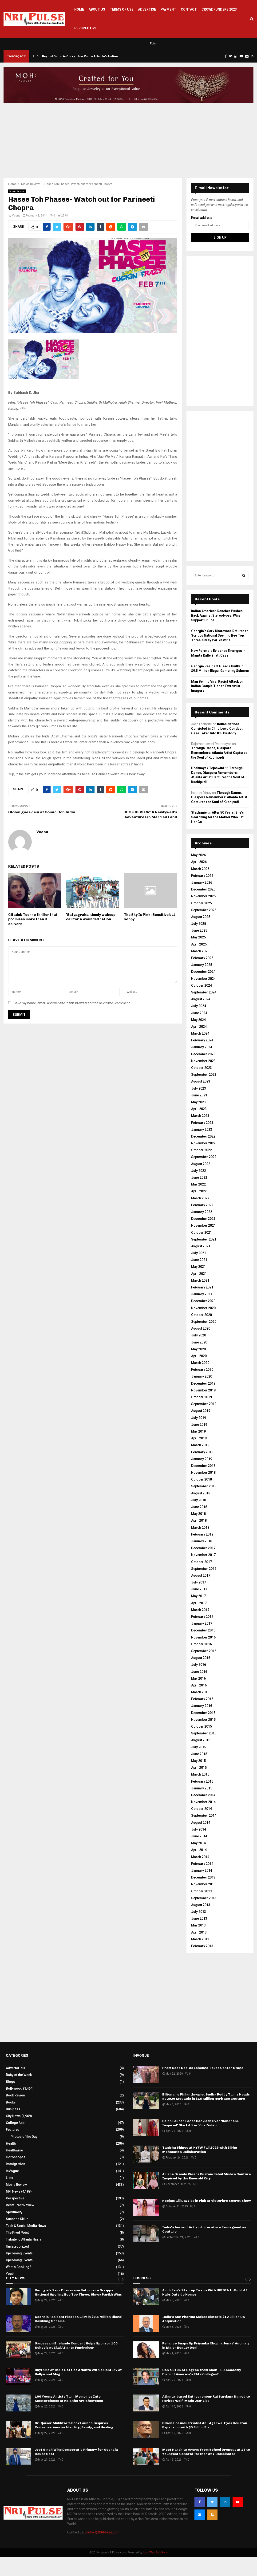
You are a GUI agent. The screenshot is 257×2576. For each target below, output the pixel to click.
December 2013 (203, 1896)
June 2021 (199, 1278)
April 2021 (199, 1292)
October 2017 (201, 1581)
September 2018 (203, 1505)
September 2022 (203, 1176)
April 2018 (199, 1539)
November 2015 (203, 1738)
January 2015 (201, 1807)
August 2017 (200, 1594)
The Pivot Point (153, 55)
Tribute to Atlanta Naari (23, 2258)
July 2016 (198, 1683)
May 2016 (198, 1697)
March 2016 (200, 1711)
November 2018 (203, 1491)
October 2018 (201, 1498)
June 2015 (199, 1773)
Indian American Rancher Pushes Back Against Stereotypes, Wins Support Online (217, 634)
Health (94, 51)
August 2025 (200, 935)
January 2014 (201, 1889)
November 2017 (203, 1574)
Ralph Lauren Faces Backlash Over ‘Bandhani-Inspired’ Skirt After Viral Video (200, 2142)
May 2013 (198, 1944)
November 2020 (203, 1327)
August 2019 (200, 1429)
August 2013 (200, 1924)
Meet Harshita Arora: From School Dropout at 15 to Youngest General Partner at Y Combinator (206, 2470)
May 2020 (198, 1368)
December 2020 (203, 1320)
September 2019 (203, 1423)
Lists (9, 2196)
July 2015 (198, 1766)
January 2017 (201, 1642)
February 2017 (202, 1635)
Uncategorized (17, 2265)
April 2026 (199, 880)
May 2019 (198, 1450)
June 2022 (199, 1196)
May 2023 (198, 1121)
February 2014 (202, 1882)
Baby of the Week (19, 2093)
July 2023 (198, 1107)
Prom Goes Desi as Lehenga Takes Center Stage (202, 2087)
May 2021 (198, 1285)
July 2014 (198, 1848)
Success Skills (17, 2238)
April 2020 (199, 1375)
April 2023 (199, 1128)
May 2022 (198, 1203)
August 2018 (200, 1512)
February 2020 (202, 1388)
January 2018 (201, 1560)
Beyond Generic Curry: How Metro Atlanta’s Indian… (81, 75)
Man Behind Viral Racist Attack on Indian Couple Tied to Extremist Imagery (217, 704)
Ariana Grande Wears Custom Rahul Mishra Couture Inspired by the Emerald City (206, 2195)
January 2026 (201, 901)
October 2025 (201, 922)
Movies (141, 51)
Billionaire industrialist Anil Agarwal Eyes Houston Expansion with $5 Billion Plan (204, 2444)
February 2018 (202, 1553)
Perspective (85, 28)
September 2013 (203, 1917)
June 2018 (199, 1526)
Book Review (15, 2114)
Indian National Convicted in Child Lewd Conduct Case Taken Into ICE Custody (217, 747)
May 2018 (198, 1532)
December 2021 (203, 1237)
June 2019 (199, 1443)
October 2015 (201, 1745)
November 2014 (203, 1821)
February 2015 (202, 1800)
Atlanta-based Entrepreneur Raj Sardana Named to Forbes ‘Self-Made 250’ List (206, 2417)
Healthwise (14, 2169)
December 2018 (203, 1484)
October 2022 (201, 1169)
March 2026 (200, 888)
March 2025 (200, 970)
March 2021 (200, 1299)
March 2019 (200, 1464)
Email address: (202, 236)
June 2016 (199, 1690)
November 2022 (203, 1162)
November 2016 (203, 1656)
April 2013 (199, 1951)
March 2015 (200, 1793)
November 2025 (203, 915)
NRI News (18, 52)
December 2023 (203, 1073)
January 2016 (201, 1724)
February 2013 (202, 1965)
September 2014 (203, 1834)
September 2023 (203, 1093)
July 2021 (198, 1272)
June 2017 (199, 1608)
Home (79, 9)
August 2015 (200, 1759)
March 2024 (200, 1052)
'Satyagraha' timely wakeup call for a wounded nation (90, 935)
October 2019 (201, 1416)
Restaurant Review (238, 52)
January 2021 (201, 1313)
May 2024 (198, 1038)
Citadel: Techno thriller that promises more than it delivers (33, 938)
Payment (168, 9)
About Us (97, 9)
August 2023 (200, 1100)
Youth (10, 2292)
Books (81, 51)
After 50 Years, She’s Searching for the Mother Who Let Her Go (217, 835)
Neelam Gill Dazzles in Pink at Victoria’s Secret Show (206, 2220)
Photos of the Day (24, 2155)
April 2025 (199, 963)
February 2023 (202, 1141)
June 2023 (199, 1114)
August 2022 (200, 1183)
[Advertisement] (128, 159)
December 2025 (203, 908)
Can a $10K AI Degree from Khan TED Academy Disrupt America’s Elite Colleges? (201, 2391)
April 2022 (199, 1210)
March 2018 (200, 1546)
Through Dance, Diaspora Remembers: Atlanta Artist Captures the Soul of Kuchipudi (219, 771)
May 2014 (198, 1862)
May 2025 (198, 956)
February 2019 (202, 1471)
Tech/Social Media (202, 52)
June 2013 (199, 1937)
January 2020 (201, 1395)
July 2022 (198, 1189)
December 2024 (203, 990)
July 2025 (198, 942)
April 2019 (199, 1457)
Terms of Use (121, 9)
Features (48, 51)
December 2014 (203, 1814)
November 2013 (203, 1903)
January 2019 (201, 1478)
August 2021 (200, 1265)
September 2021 (203, 1258)
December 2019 (203, 1402)
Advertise (147, 9)
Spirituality (14, 2231)
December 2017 (203, 1567)
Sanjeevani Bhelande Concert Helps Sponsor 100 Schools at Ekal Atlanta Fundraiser (76, 2364)
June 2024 (199, 1032)
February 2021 (202, 1306)
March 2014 (200, 1876)
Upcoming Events (19, 2272)
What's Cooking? (18, 2286)
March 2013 (200, 1958)
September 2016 (203, 1670)
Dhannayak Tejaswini (207, 787)
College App (185, 52)
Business (32, 51)
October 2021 (201, 1251)
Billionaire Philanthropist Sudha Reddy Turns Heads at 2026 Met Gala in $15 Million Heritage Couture (206, 2115)
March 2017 (200, 1629)
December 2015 (203, 1731)
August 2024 (200, 1018)
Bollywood (220, 51)
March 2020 (200, 1381)
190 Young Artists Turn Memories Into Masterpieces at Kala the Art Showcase (69, 2417)
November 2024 (203, 997)
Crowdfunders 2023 (219, 9)
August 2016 (200, 1676)
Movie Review (16, 210)
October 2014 (201, 1827)
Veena (16, 234)
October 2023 (201, 1086)
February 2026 (202, 894)
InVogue (127, 51)
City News (7, 52)
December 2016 (203, 1649)
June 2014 (199, 1855)
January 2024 (201, 1066)
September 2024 (203, 1011)
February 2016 (202, 1718)
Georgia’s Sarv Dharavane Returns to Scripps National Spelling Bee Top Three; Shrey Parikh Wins (220, 654)
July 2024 (198, 1025)
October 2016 (201, 1663)
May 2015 (198, 1779)
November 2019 (203, 1409)
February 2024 (202, 1059)
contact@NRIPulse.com (102, 2551)
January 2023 (201, 1148)
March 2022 (200, 1217)
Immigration (110, 51)
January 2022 (201, 1231)
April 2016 (199, 1704)
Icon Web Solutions (155, 2571)
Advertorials (15, 2087)
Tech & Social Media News (26, 2244)
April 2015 (199, 1786)
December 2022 (203, 1155)
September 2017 (203, 1587)
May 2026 (198, 874)
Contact (189, 9)
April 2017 (199, 1622)
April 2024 (199, 1045)
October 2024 (201, 1004)
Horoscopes (15, 2176)
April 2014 (199, 1869)
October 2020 (201, 1333)
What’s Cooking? (171, 52)
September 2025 (203, 929)
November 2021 (203, 1244)
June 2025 (199, 949)
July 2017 (198, 1601)
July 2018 (198, 1519)
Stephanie (199, 831)
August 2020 (200, 1347)
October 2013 (201, 1910)
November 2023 (203, 1080)
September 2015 (203, 1752)
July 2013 (198, 1930)
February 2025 (202, 977)
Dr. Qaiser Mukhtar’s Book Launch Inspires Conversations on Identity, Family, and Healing (74, 2444)
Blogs (10, 2100)
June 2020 (199, 1361)
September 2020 (203, 1340)
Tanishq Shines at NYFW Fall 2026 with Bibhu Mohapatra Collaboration (199, 2168)
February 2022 (202, 1224)
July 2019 (198, 1436)
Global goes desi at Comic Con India (41, 831)
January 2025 (201, 983)
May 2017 (198, 1615)
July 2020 (198, 1354)
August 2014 (200, 1841)
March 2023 (200, 1134)
